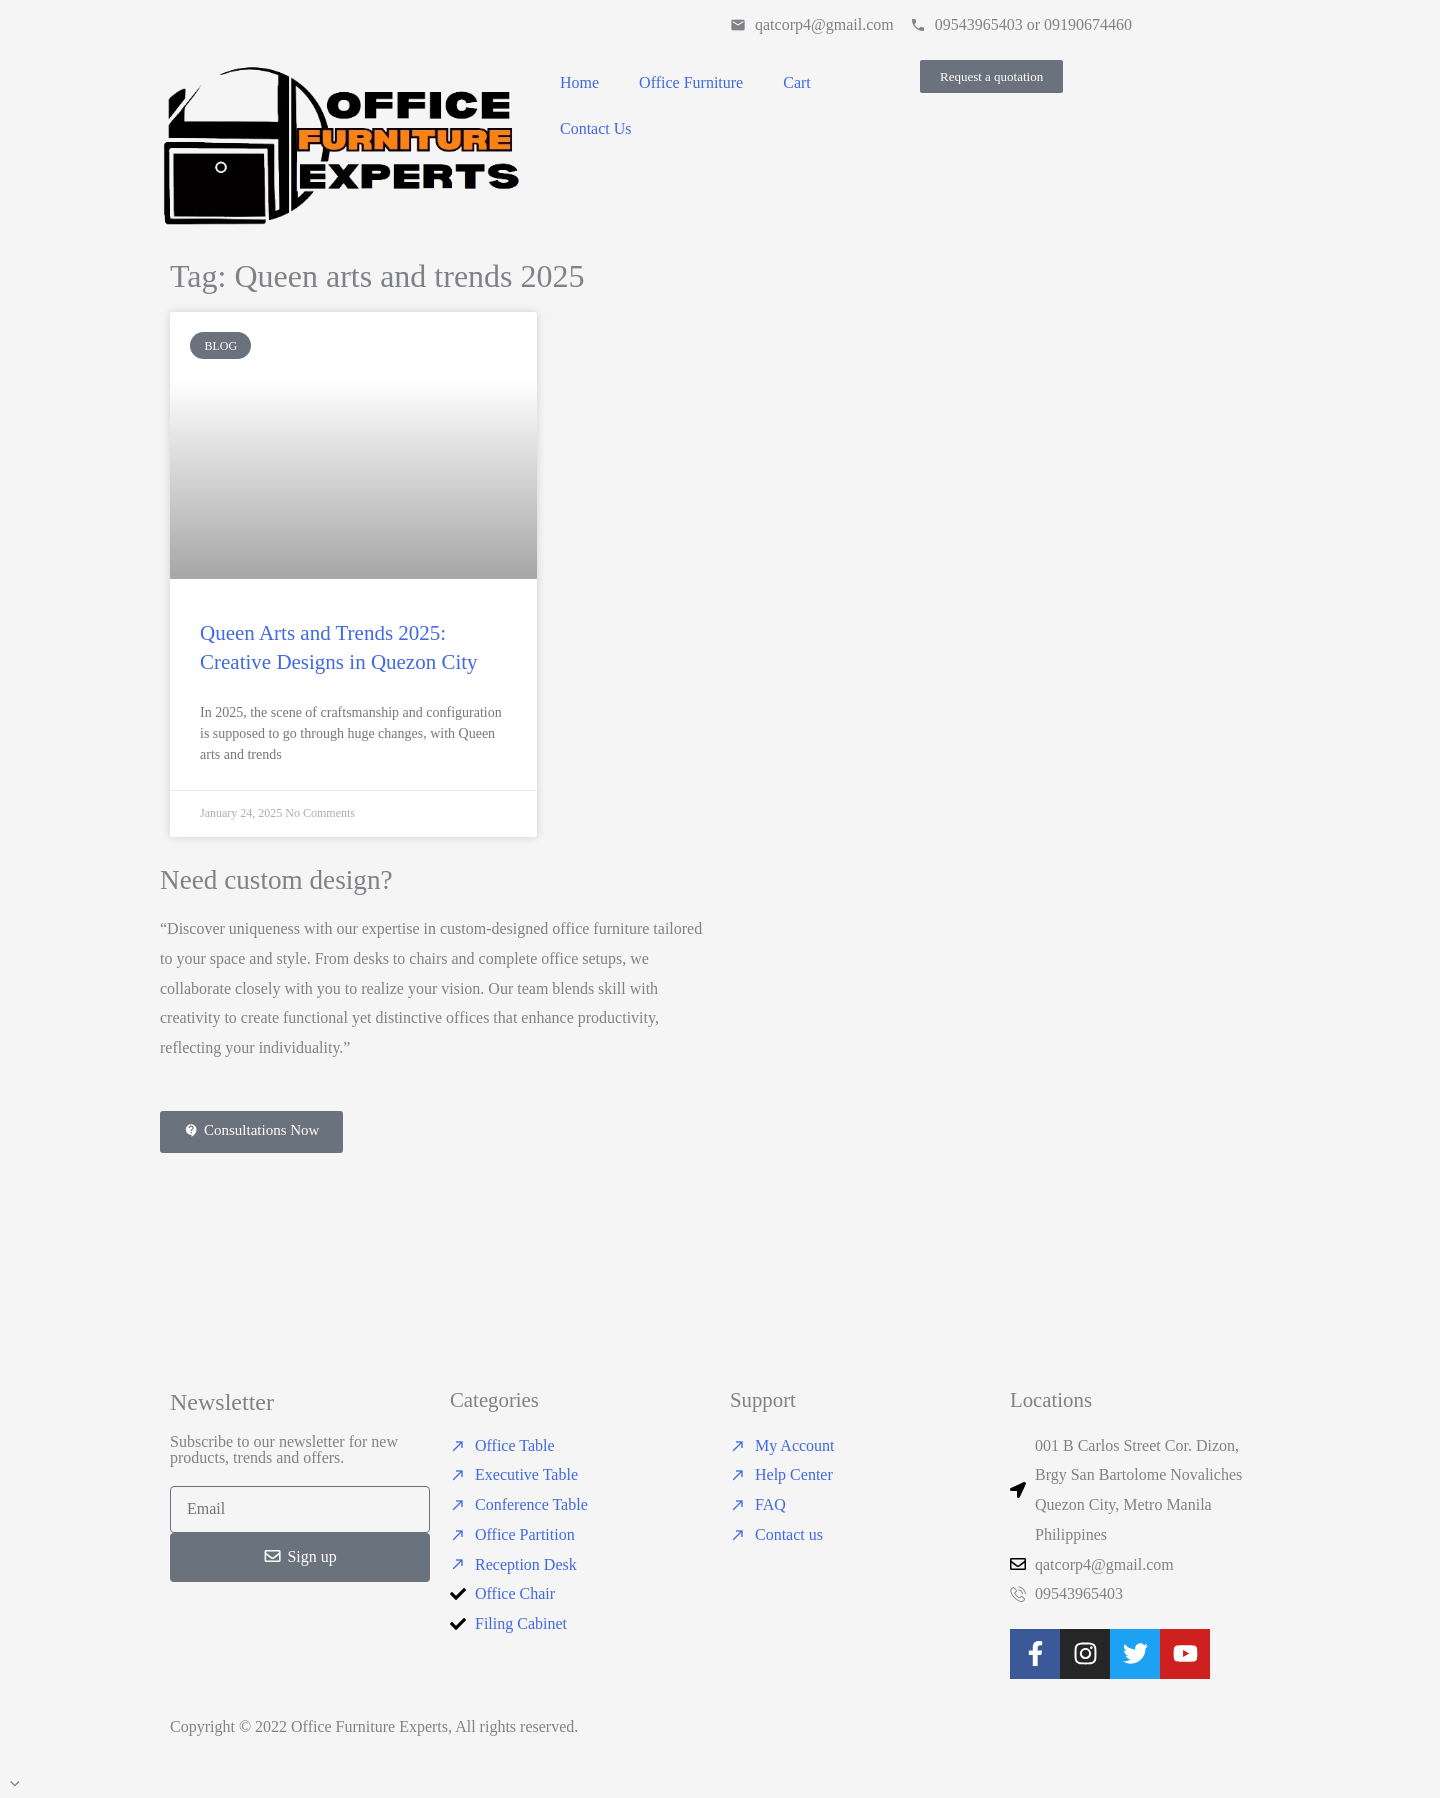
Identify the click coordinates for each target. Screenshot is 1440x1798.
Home (579, 82)
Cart (797, 82)
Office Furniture (691, 82)
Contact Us (596, 128)
